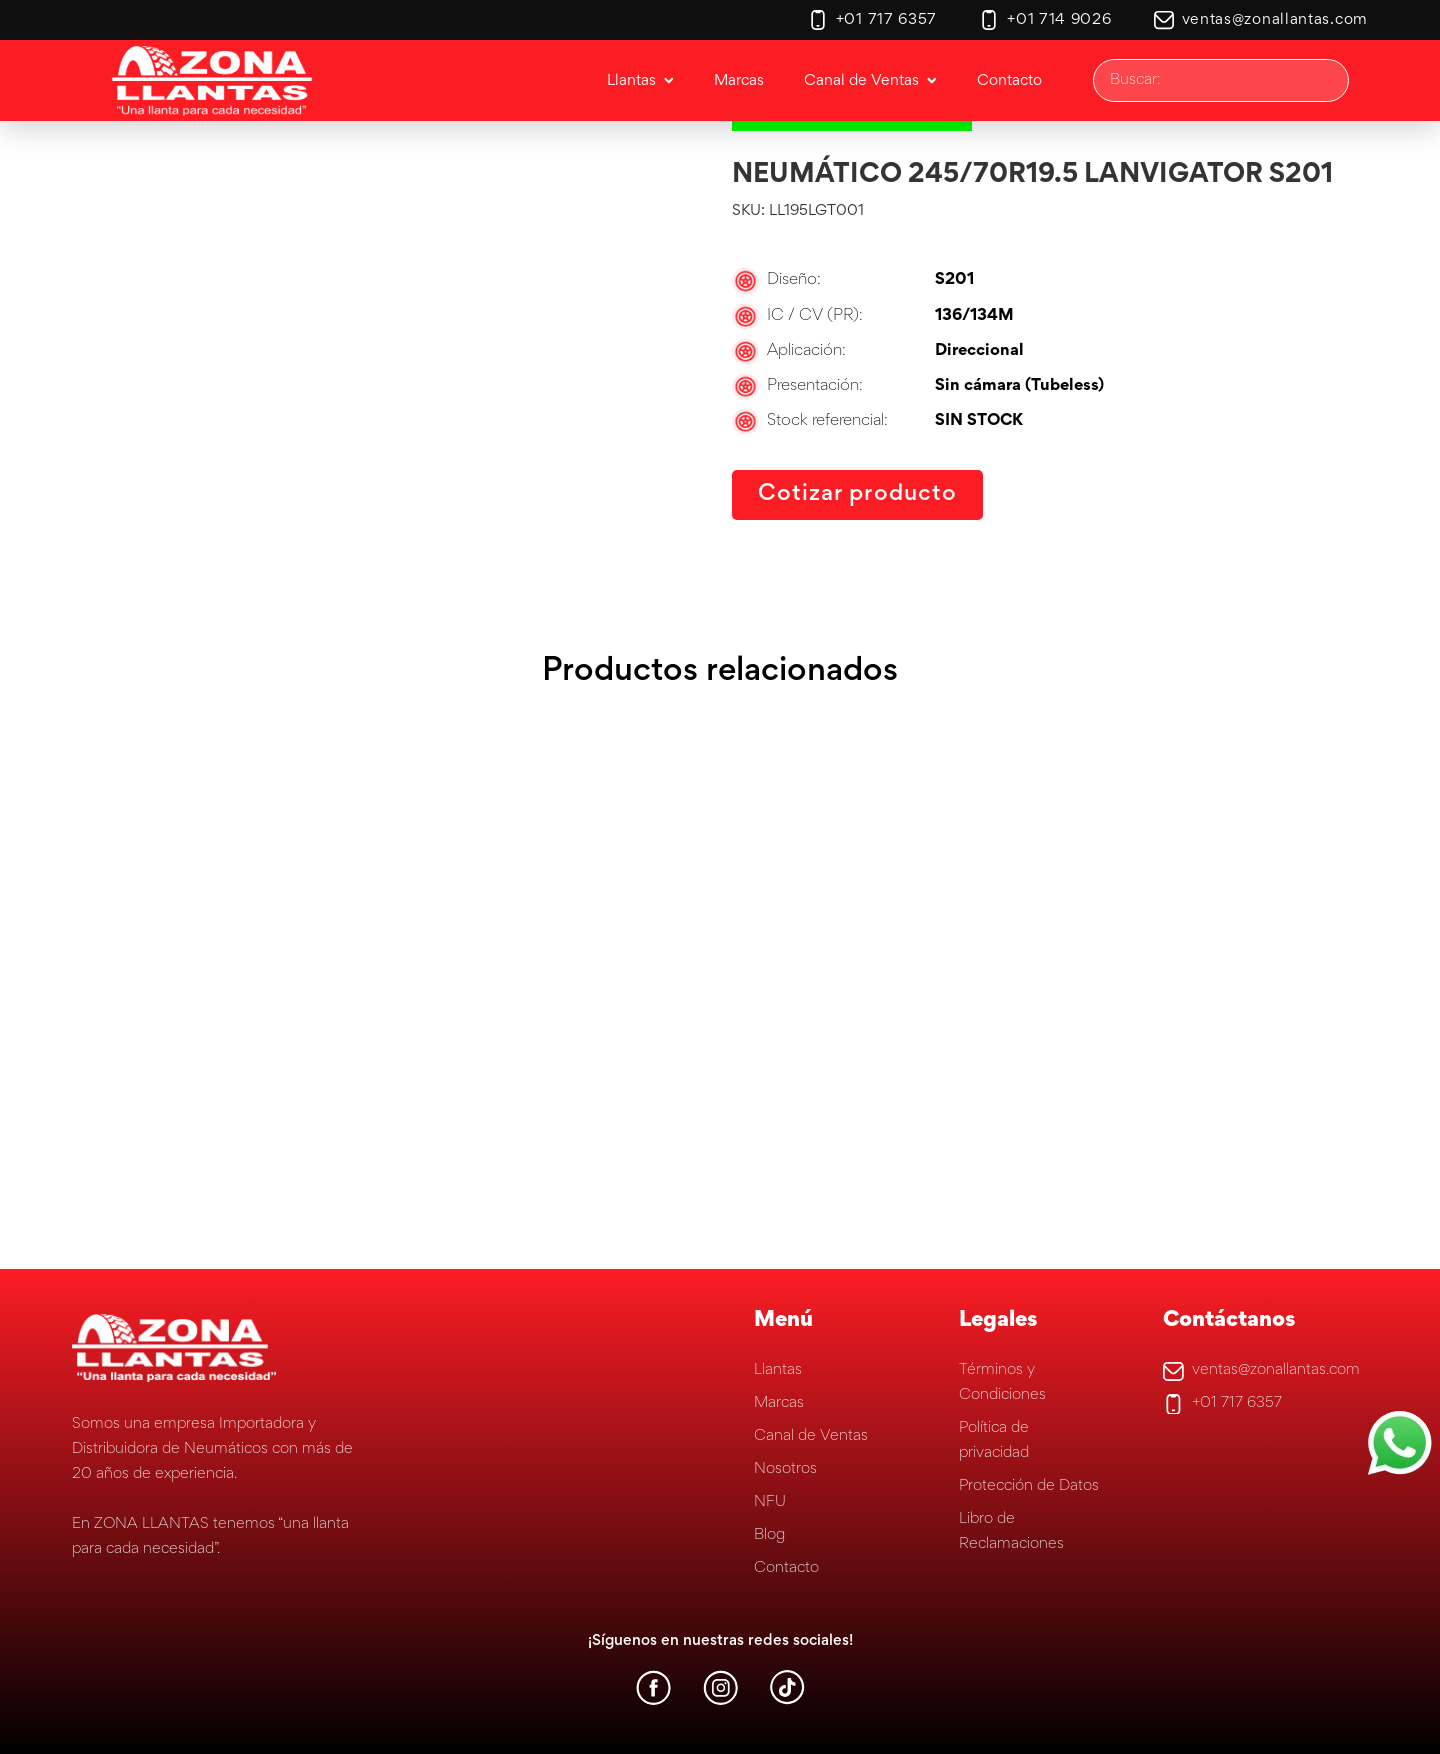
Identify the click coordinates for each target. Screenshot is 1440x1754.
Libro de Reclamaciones (1011, 1531)
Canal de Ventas (811, 1436)
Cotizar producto (857, 494)
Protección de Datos (1029, 1486)
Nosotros (785, 1469)
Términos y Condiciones (1002, 1382)
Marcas (779, 1403)
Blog (769, 1535)
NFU (770, 1502)
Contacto (786, 1568)
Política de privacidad (994, 1440)
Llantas (778, 1370)
